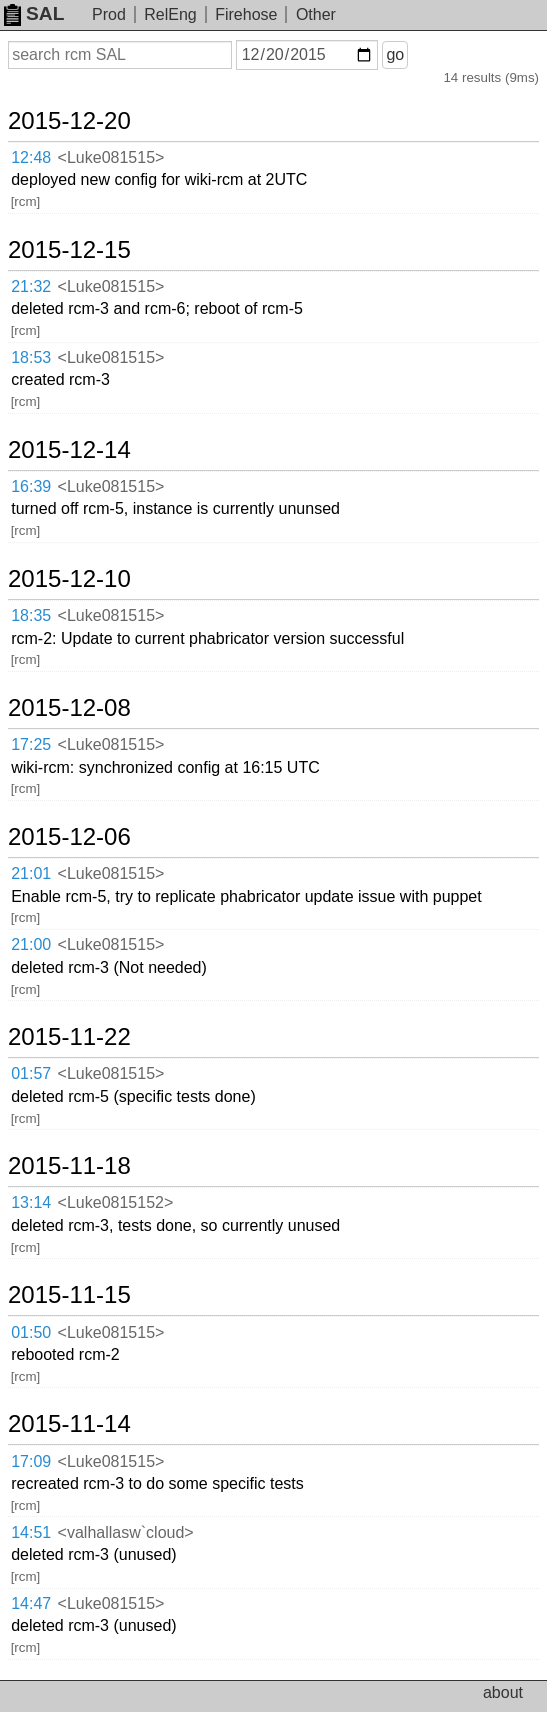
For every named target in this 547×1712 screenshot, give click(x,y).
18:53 (31, 357)
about (503, 1692)
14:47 (31, 1603)
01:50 (31, 1332)
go (395, 54)
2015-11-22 (69, 1037)
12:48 (31, 157)
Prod (109, 14)
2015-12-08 (69, 708)
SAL (34, 13)
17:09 (31, 1461)
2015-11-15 (69, 1295)
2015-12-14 (69, 450)
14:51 (31, 1532)
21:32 (31, 286)
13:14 (31, 1202)
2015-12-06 (69, 837)
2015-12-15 (69, 250)
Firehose (246, 14)
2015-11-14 (69, 1424)
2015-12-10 (69, 579)
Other (316, 14)
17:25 (31, 744)
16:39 (31, 486)
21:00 (31, 944)
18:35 (31, 615)
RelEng (170, 14)
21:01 (31, 873)
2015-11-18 (69, 1166)
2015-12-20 (69, 121)
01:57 (31, 1073)
